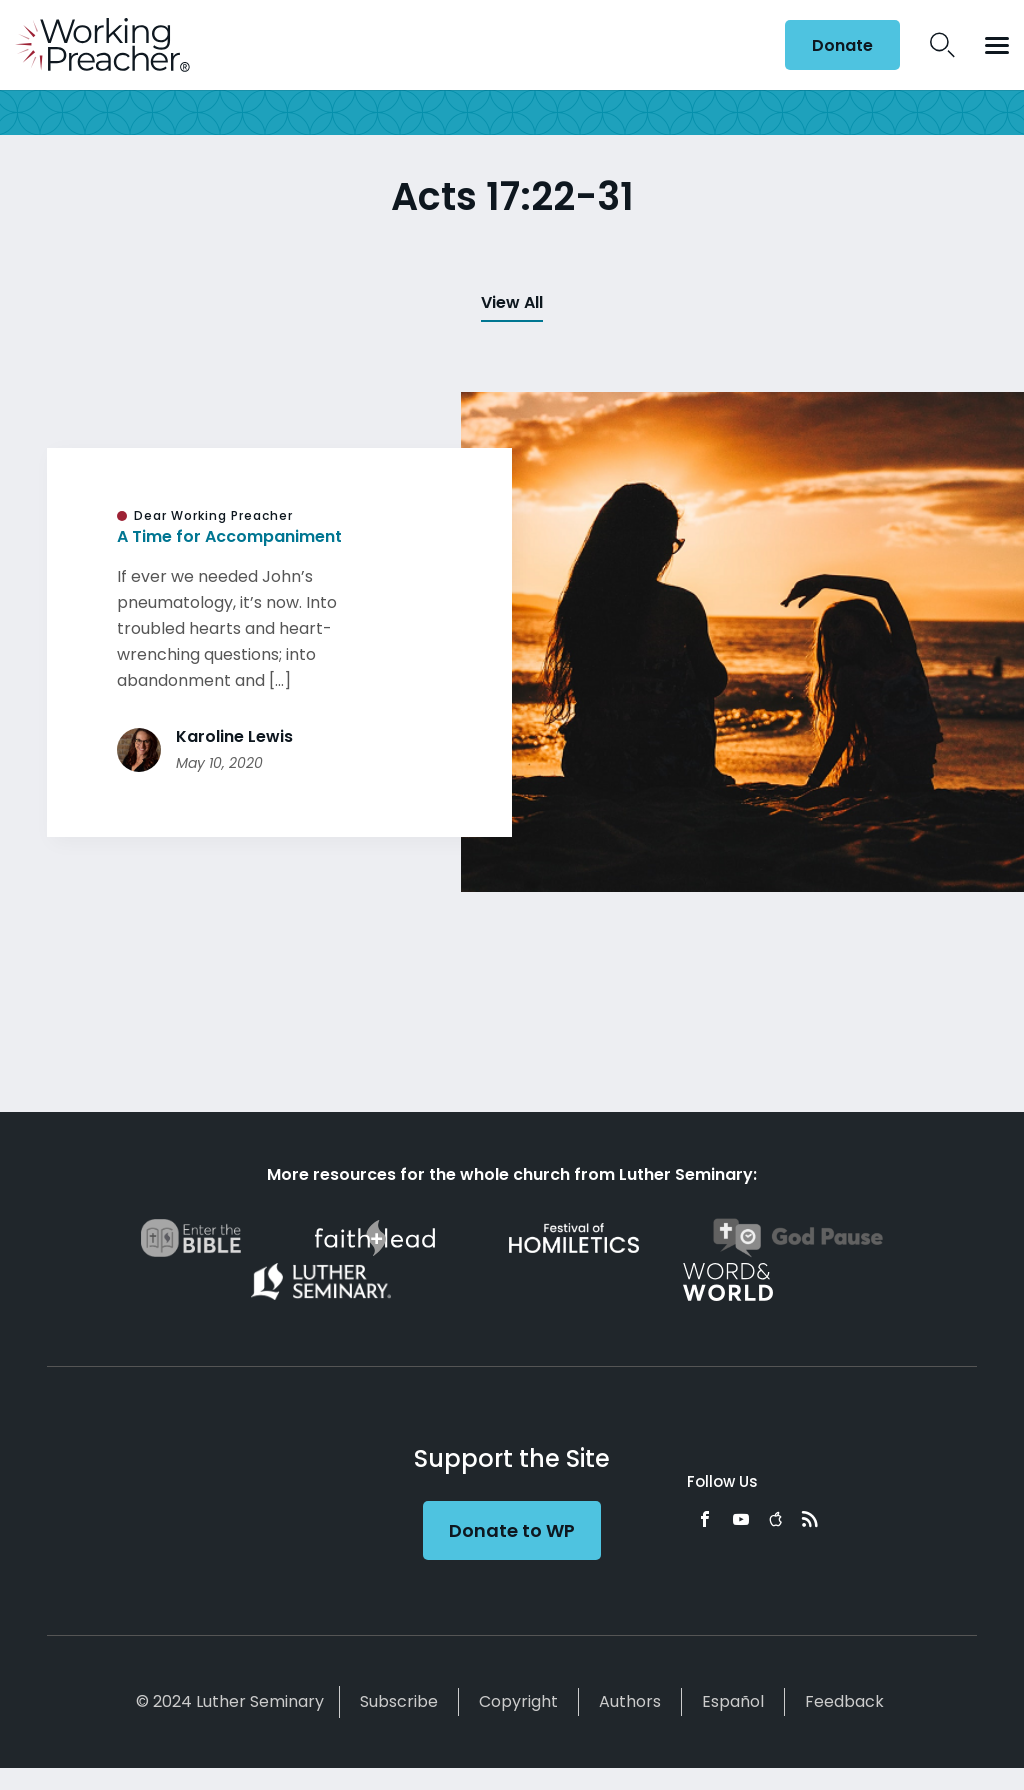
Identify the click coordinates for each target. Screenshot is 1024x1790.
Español (733, 1701)
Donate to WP (512, 1530)
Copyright (518, 1701)
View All (512, 302)
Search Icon (942, 45)
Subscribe (399, 1701)
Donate (842, 45)
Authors (630, 1701)
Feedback (844, 1701)
